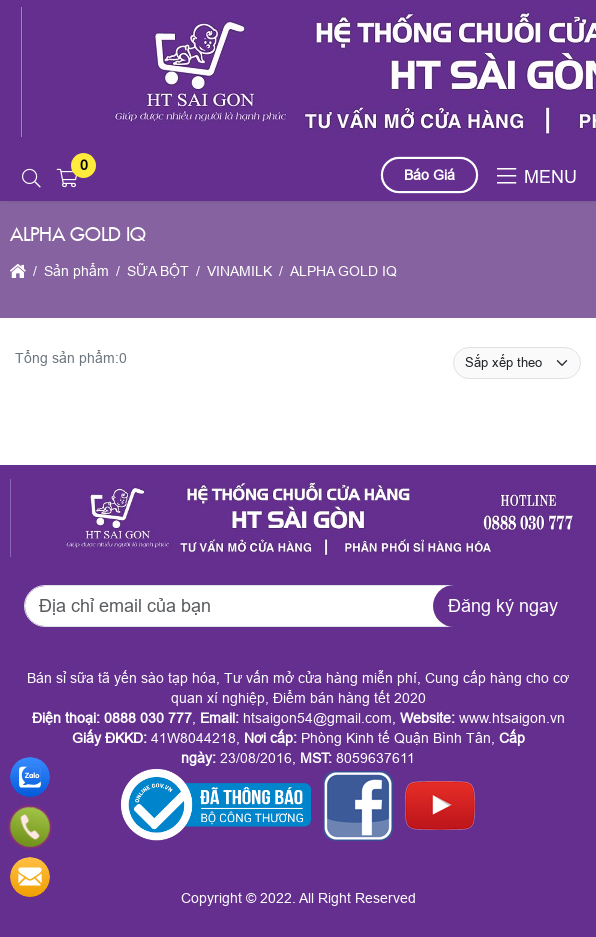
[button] (31, 179)
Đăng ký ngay (503, 606)
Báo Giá (429, 175)
